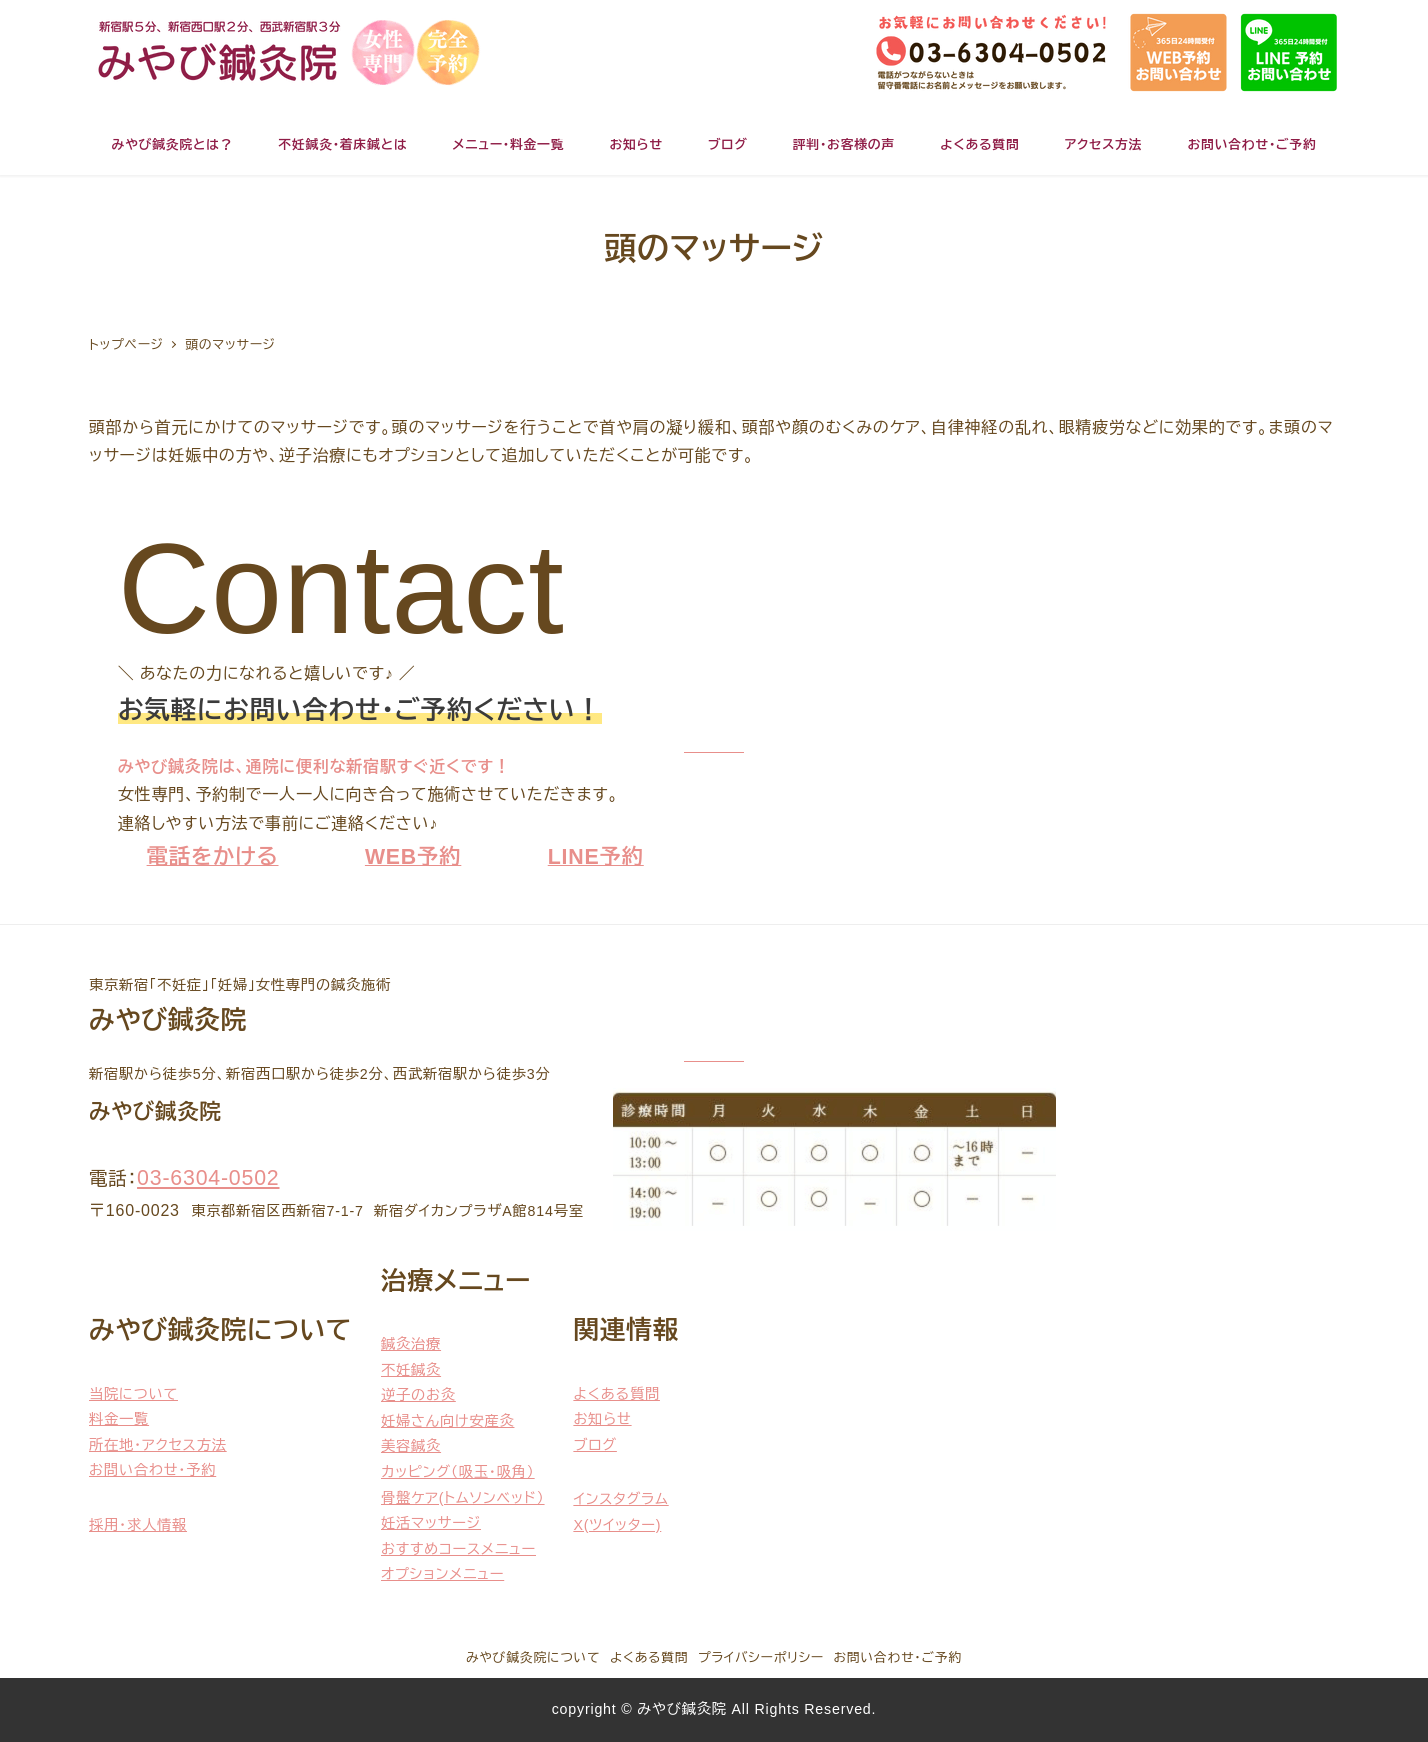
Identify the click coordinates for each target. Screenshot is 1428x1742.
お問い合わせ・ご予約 (898, 1657)
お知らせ (602, 1419)
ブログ (595, 1445)
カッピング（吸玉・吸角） (458, 1472)
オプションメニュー (442, 1574)
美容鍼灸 (411, 1446)
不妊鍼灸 (411, 1370)
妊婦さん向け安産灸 (447, 1421)
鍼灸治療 (411, 1344)
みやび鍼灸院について (533, 1657)
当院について (133, 1394)
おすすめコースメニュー (458, 1549)
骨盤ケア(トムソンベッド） (463, 1498)
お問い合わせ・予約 (152, 1470)
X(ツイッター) (617, 1525)
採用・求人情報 (138, 1525)
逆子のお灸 (418, 1395)
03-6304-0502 (208, 1178)
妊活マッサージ (431, 1523)
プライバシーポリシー (761, 1657)
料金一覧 (119, 1419)
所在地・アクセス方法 (158, 1445)
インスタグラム (620, 1499)
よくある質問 (616, 1394)
